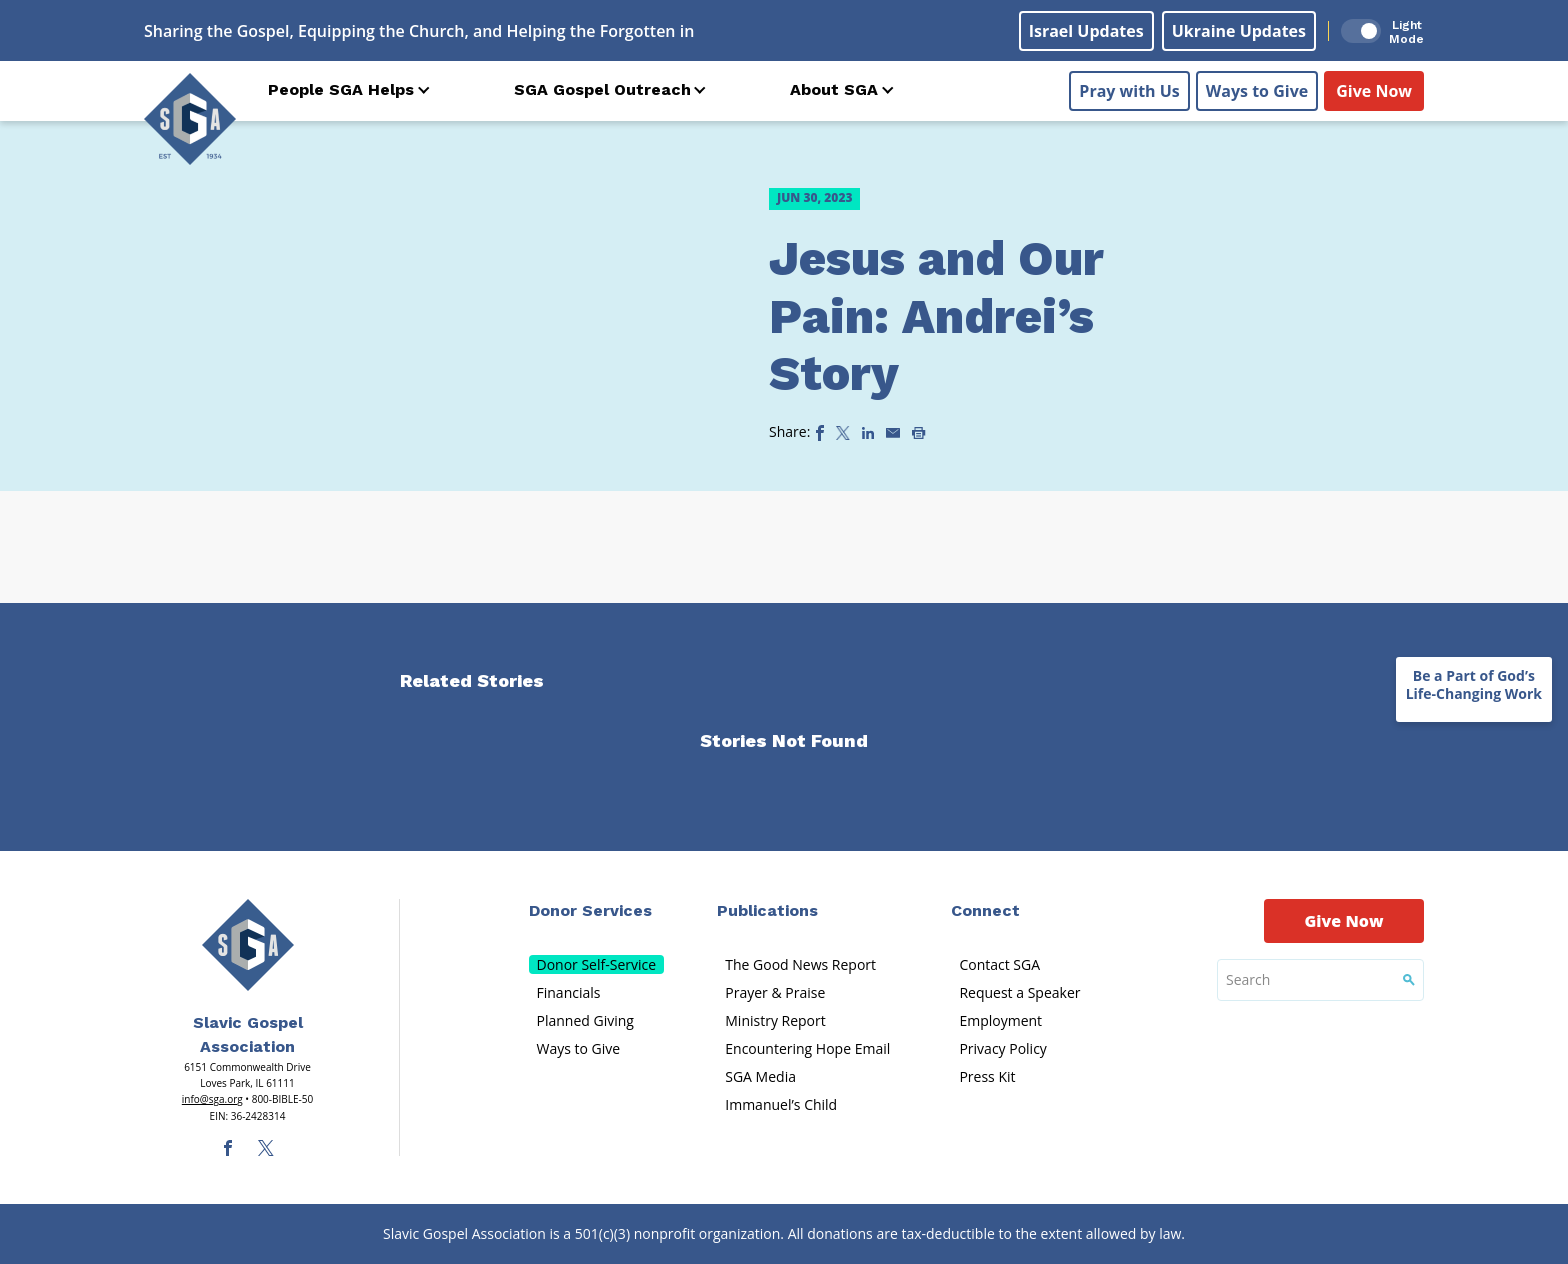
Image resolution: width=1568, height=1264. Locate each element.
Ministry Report (775, 1020)
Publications (767, 910)
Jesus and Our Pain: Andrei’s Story (936, 316)
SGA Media (760, 1076)
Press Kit (987, 1076)
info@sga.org (212, 1099)
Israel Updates (1086, 31)
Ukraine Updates (1239, 31)
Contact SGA (999, 964)
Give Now (1374, 91)
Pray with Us (1129, 91)
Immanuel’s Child (781, 1104)
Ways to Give (1257, 91)
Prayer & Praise (775, 992)
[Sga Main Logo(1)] (248, 945)
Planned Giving (585, 1020)
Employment (1000, 1020)
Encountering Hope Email (807, 1048)
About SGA (834, 89)
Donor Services (590, 910)
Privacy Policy (1002, 1048)
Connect (985, 910)
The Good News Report (800, 964)
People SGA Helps (341, 89)
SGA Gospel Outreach (602, 89)
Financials (569, 992)
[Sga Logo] (190, 119)
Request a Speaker (1019, 992)
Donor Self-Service (597, 964)
